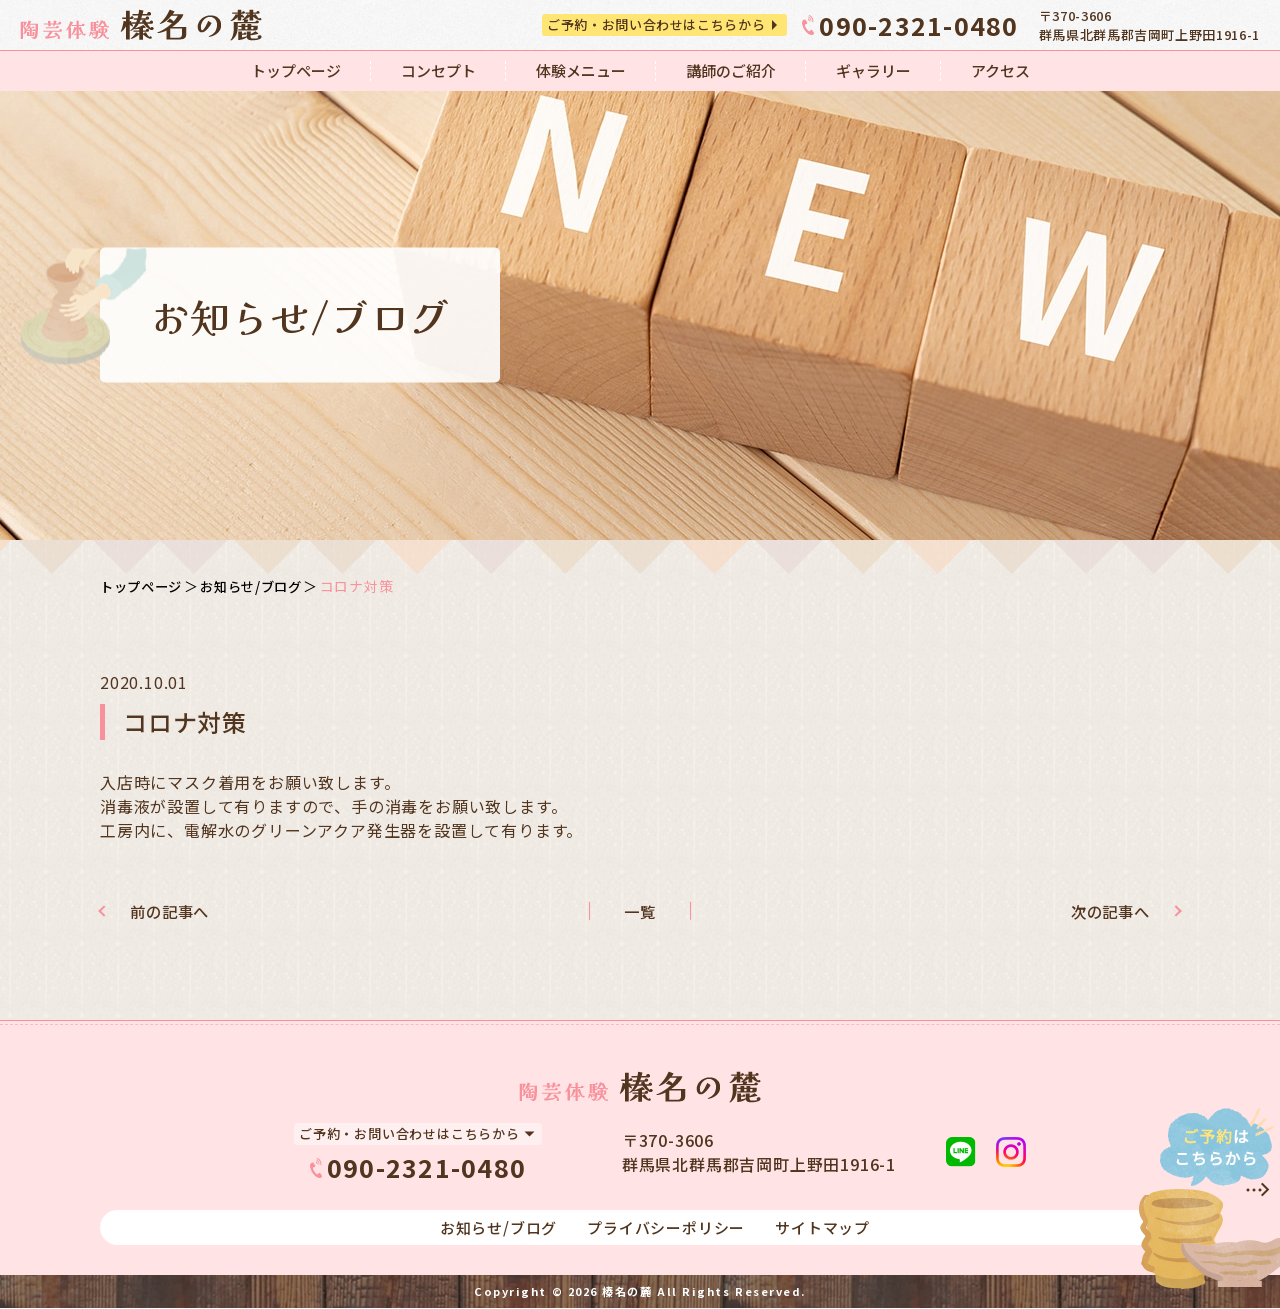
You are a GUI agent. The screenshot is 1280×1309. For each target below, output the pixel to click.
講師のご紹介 (731, 70)
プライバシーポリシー (666, 1228)
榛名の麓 (627, 1292)
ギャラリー (873, 70)
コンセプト (438, 70)
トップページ (296, 70)
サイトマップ (822, 1228)
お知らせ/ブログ (260, 586)
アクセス (1000, 70)
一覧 (640, 911)
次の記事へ (1102, 911)
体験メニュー (581, 70)
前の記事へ (178, 911)
